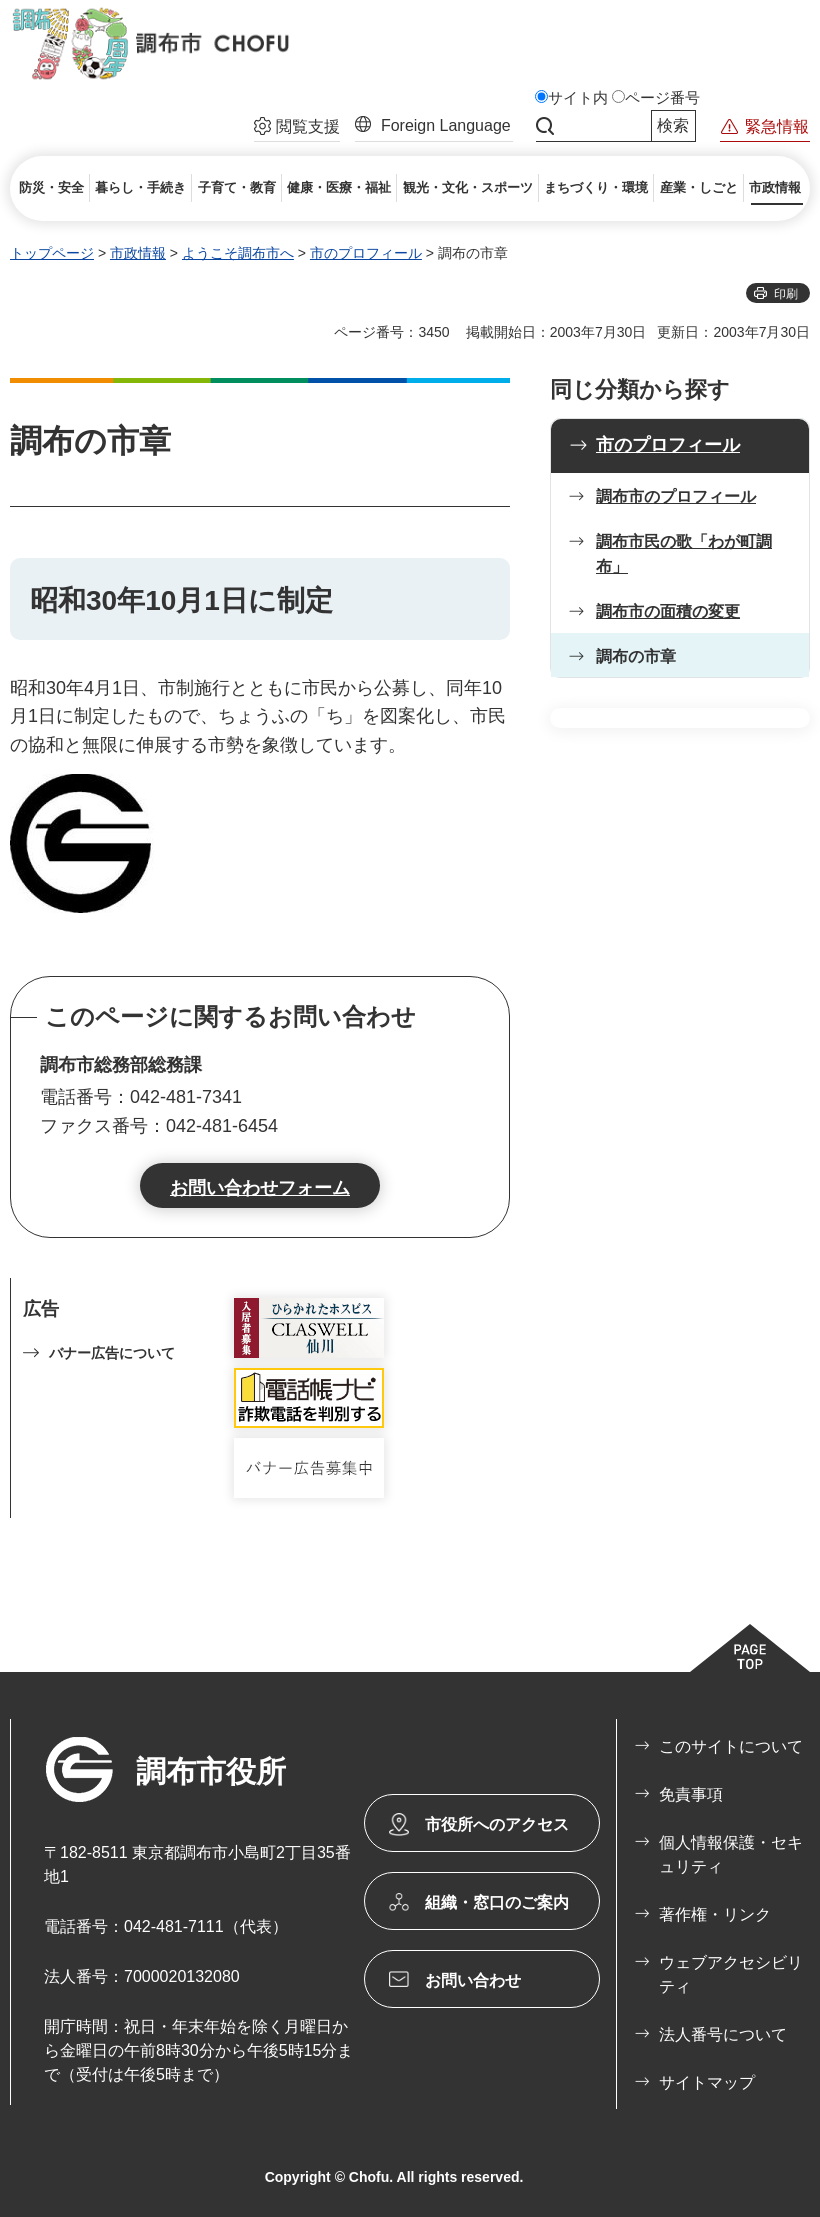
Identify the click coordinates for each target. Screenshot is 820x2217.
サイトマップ (707, 2082)
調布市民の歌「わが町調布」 (684, 554)
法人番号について (723, 2034)
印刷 (786, 294)
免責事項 (691, 1794)
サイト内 (578, 98)
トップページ (52, 253)
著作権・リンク (715, 1914)
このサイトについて (731, 1746)
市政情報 (138, 253)
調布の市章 (636, 656)
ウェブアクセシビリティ (731, 1974)
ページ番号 (662, 98)
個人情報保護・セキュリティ (731, 1854)
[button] (297, 129)
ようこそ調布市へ (238, 253)
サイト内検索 (545, 126)
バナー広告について (112, 1353)
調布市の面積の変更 (668, 611)
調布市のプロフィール (676, 496)
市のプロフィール (366, 253)
